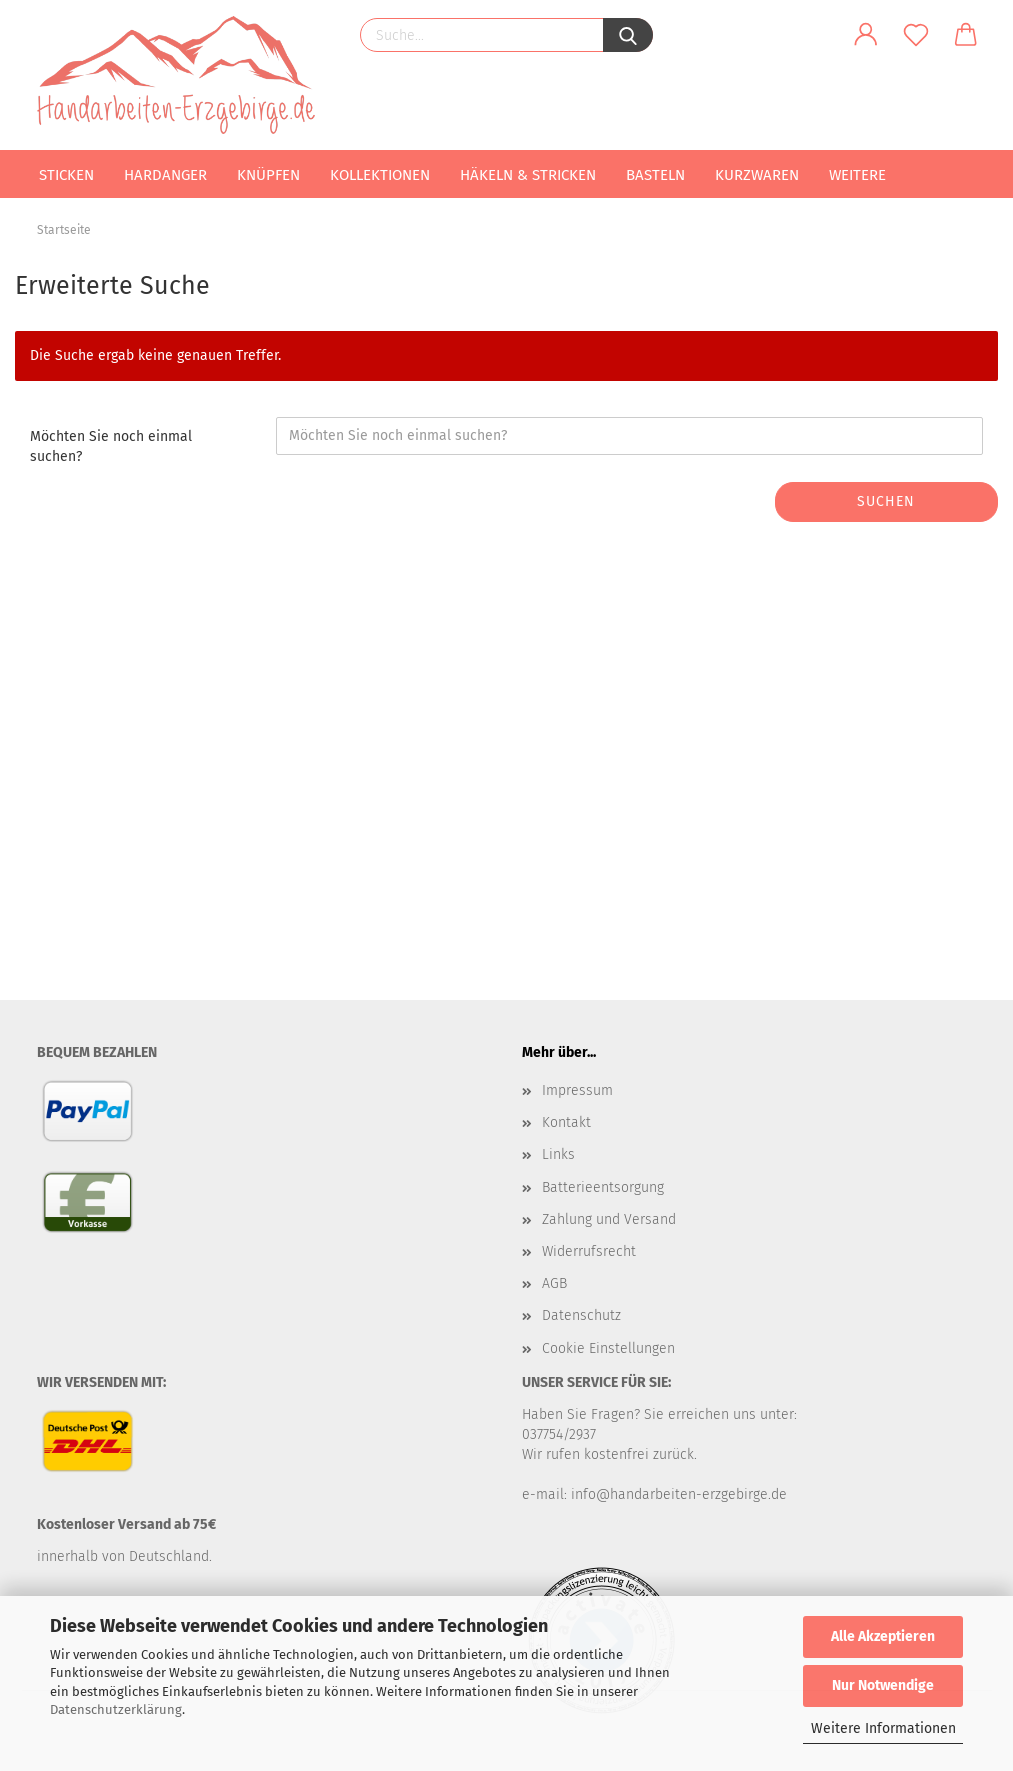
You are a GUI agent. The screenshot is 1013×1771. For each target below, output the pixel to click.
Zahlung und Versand (609, 1219)
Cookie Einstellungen (608, 1348)
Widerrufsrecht (589, 1251)
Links (558, 1154)
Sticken (66, 175)
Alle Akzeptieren (883, 1636)
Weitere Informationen (883, 1728)
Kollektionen (380, 175)
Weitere (857, 175)
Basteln (655, 175)
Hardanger (165, 175)
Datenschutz (581, 1315)
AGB (554, 1283)
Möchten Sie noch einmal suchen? (111, 446)
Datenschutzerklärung (116, 1709)
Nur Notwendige (883, 1685)
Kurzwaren (757, 175)
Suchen (886, 501)
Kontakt (566, 1122)
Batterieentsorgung (603, 1187)
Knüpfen (268, 175)
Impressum (577, 1090)
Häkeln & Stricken (528, 175)
